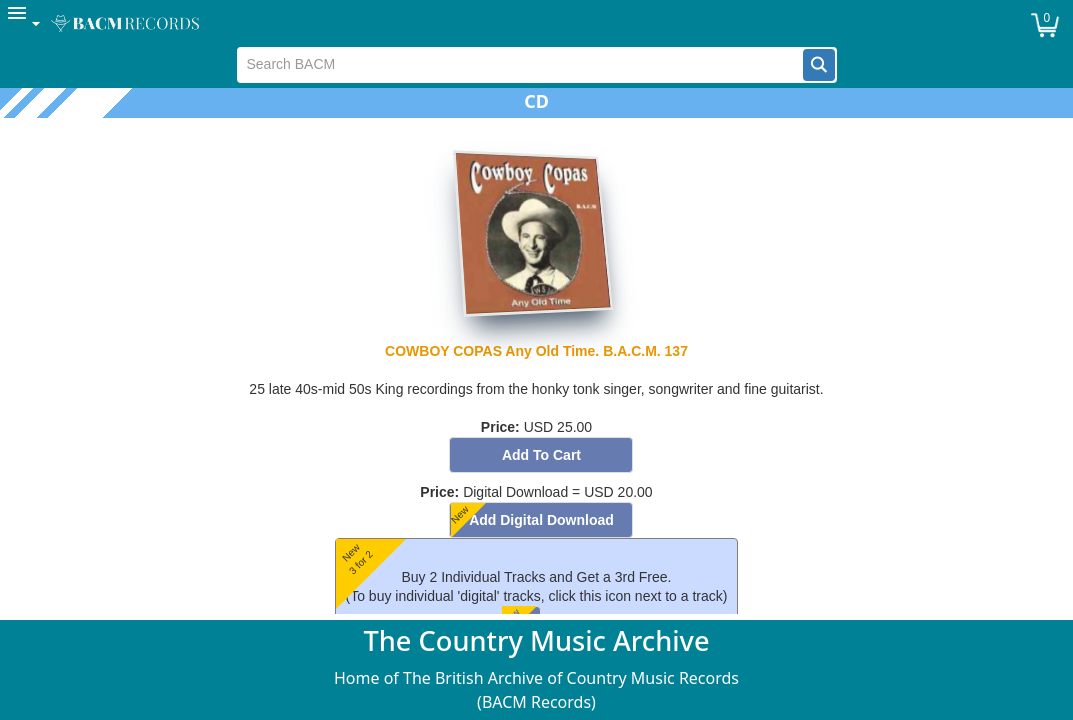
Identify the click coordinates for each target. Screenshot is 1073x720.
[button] (819, 65)
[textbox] (520, 65)
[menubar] (536, 23)
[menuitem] (25, 23)
